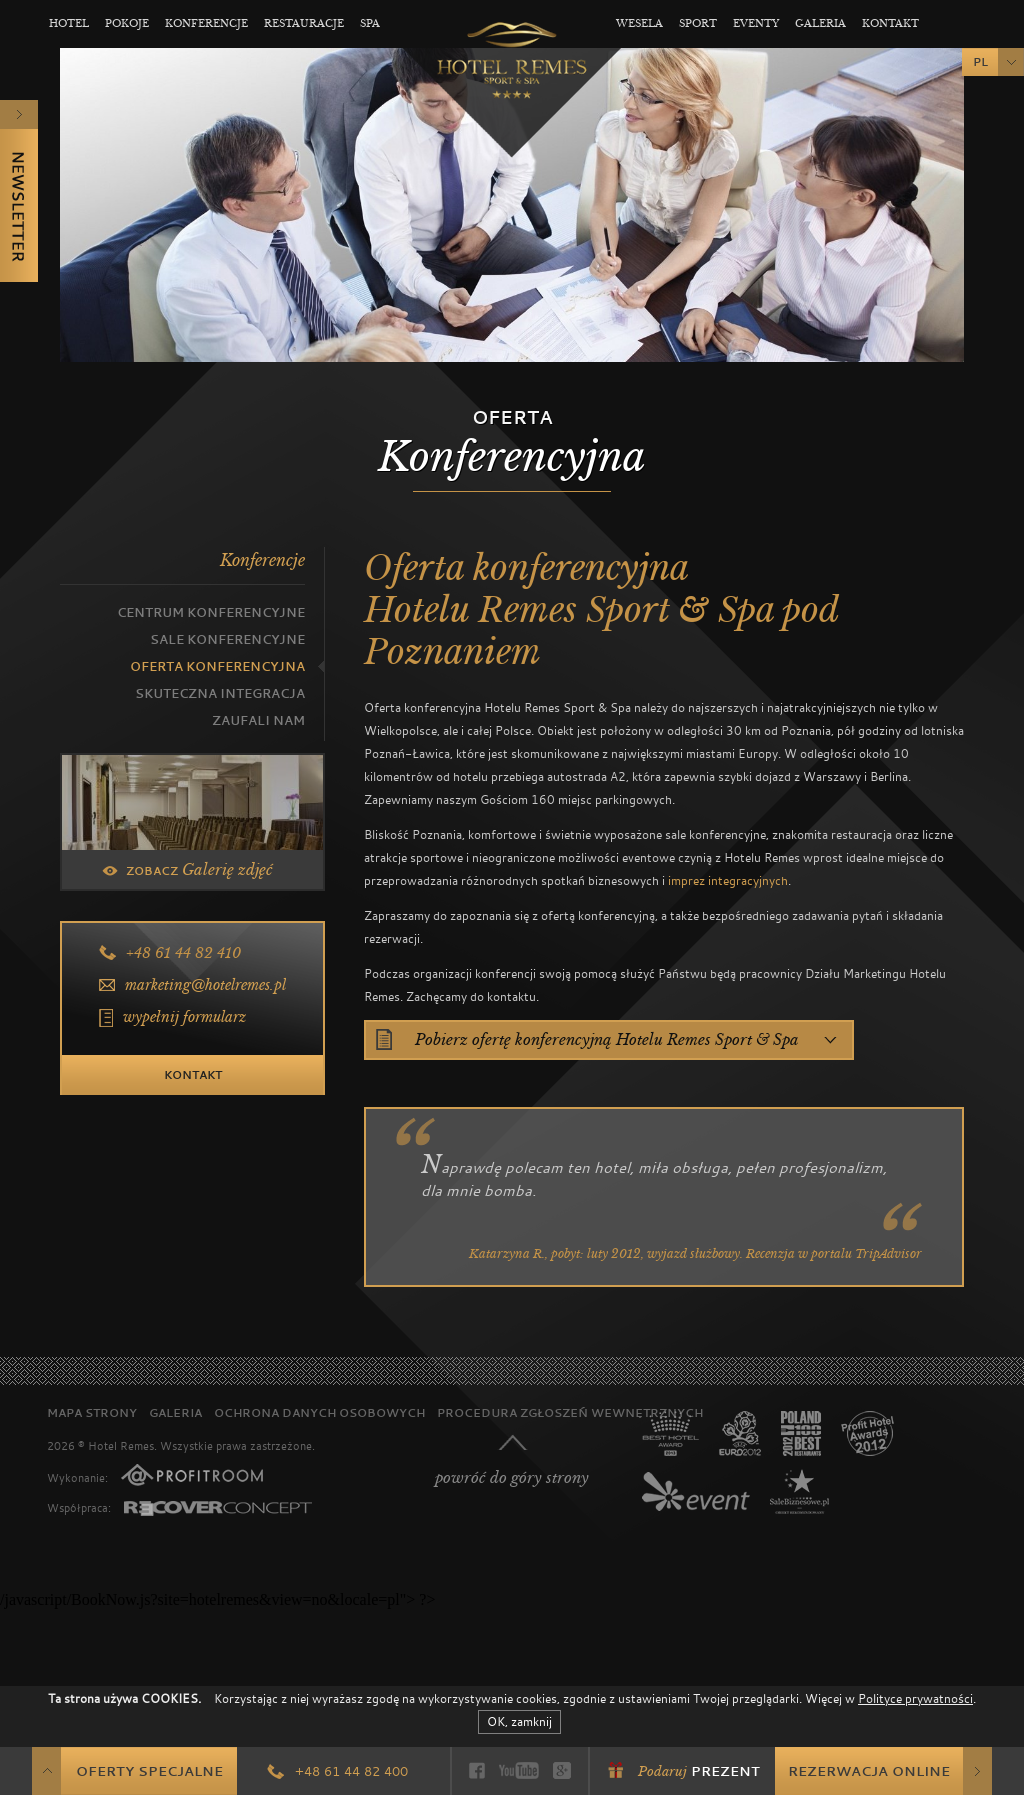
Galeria (820, 23)
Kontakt (890, 23)
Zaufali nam (258, 720)
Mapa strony (92, 1412)
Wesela (639, 23)
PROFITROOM (192, 1475)
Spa (370, 23)
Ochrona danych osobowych (319, 1412)
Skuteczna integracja (220, 693)
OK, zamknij (519, 1721)
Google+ (562, 1770)
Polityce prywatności (915, 1698)
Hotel (69, 23)
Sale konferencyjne (227, 639)
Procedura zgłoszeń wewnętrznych (570, 1412)
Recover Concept (218, 1508)
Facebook (477, 1770)
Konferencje (206, 23)
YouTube (519, 1770)
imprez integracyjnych (728, 880)
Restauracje (304, 23)
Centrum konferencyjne (211, 612)
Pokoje (127, 23)
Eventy (756, 23)
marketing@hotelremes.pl (205, 985)
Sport (698, 23)
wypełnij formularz (184, 1017)
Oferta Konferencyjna (217, 666)
